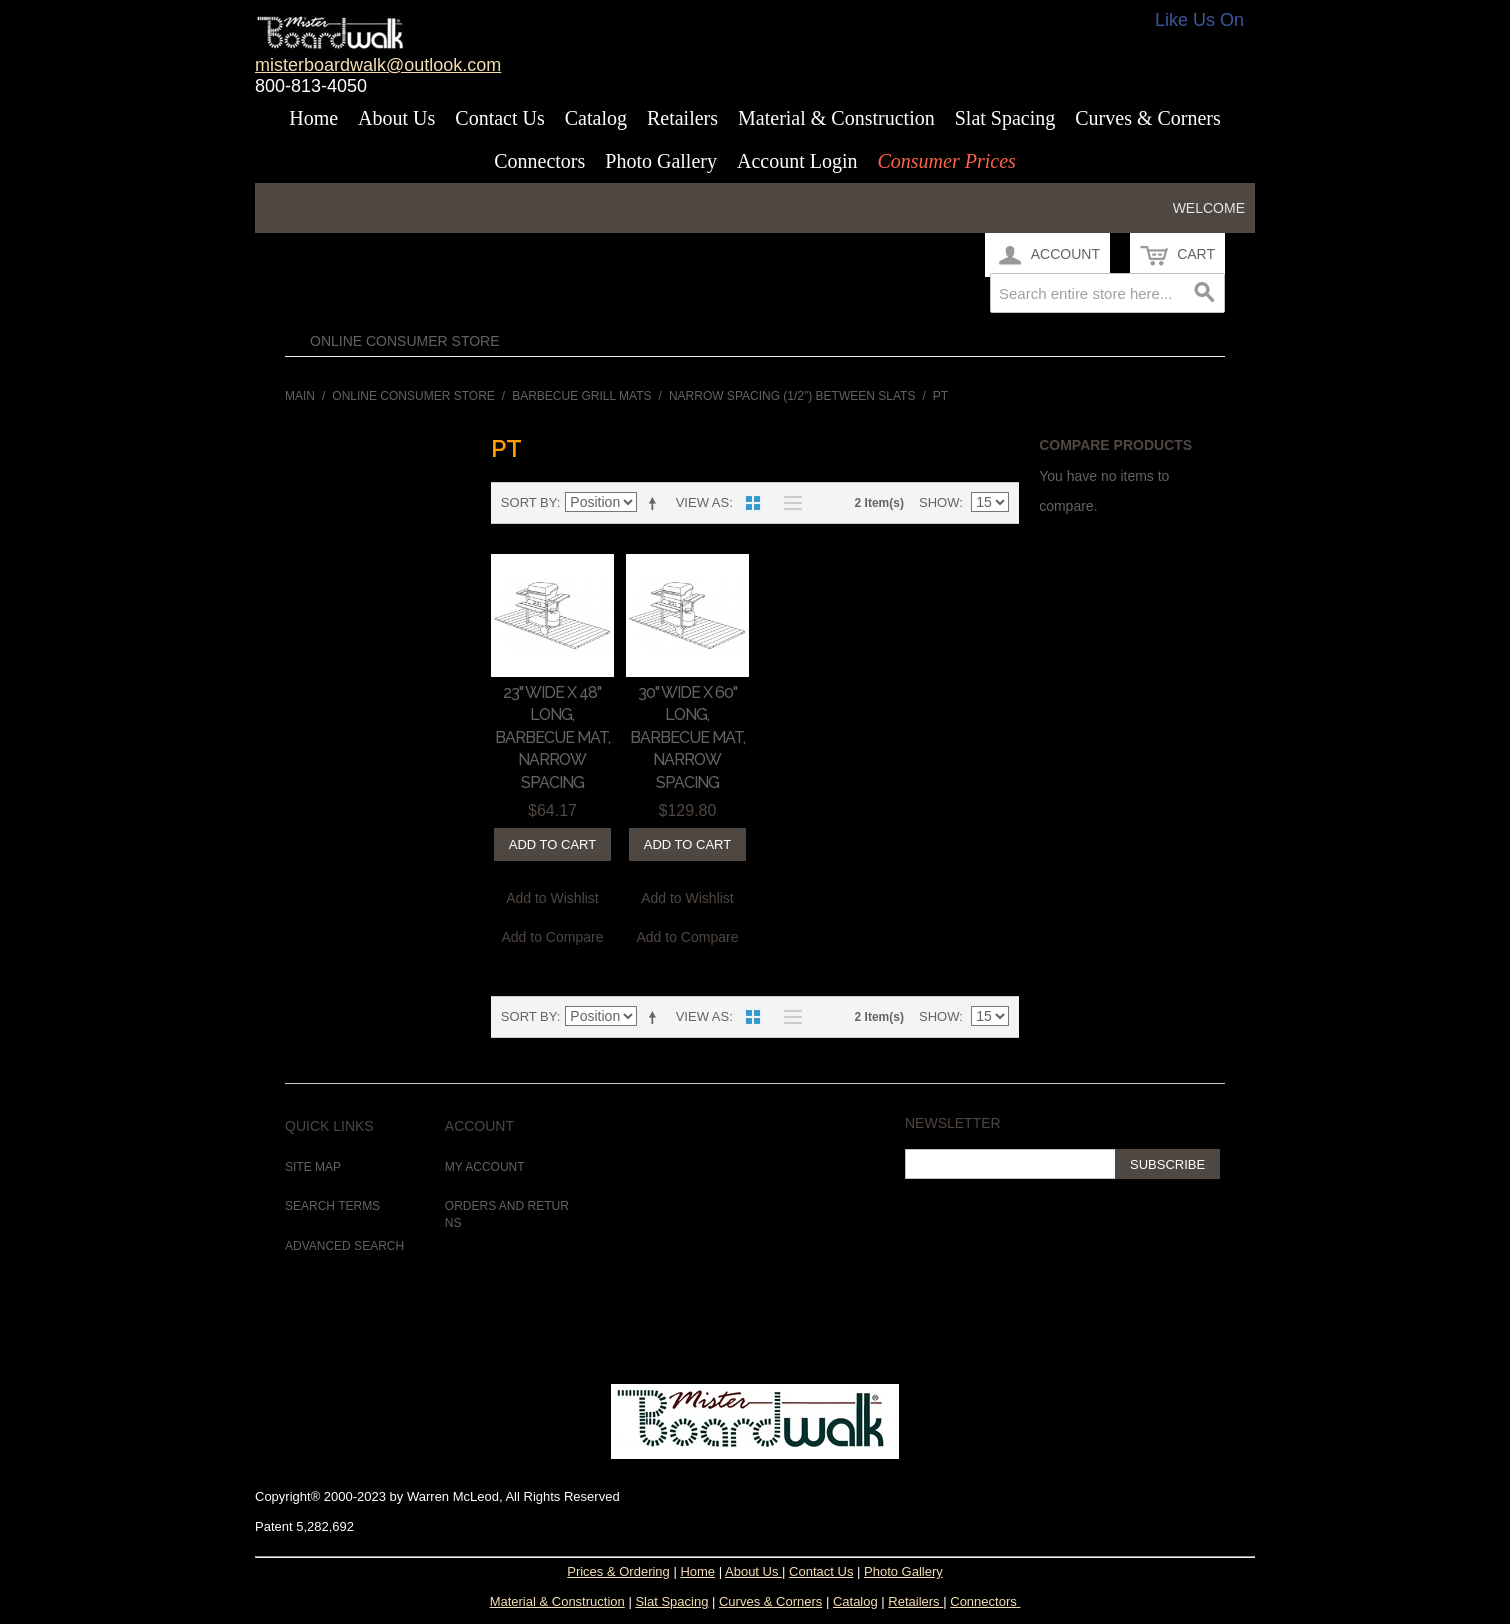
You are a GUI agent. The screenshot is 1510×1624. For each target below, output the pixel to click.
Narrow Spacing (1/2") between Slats (792, 396)
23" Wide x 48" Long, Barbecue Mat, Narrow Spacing (552, 737)
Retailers (682, 118)
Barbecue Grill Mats (581, 396)
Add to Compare (553, 937)
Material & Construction (836, 118)
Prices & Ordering (618, 1571)
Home (313, 118)
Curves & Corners (1148, 118)
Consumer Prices (946, 161)
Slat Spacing (1005, 118)
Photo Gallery (661, 161)
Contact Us (499, 118)
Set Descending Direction (656, 503)
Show (939, 502)
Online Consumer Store (405, 341)
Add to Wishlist (552, 898)
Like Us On (1199, 20)
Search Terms (332, 1206)
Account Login (797, 161)
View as (702, 502)
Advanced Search (344, 1246)
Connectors (539, 161)
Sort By (529, 502)
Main (300, 396)
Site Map (313, 1167)
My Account (485, 1167)
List (788, 503)
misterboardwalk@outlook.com (378, 65)
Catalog (596, 118)
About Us (396, 118)
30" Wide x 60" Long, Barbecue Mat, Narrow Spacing (687, 737)
